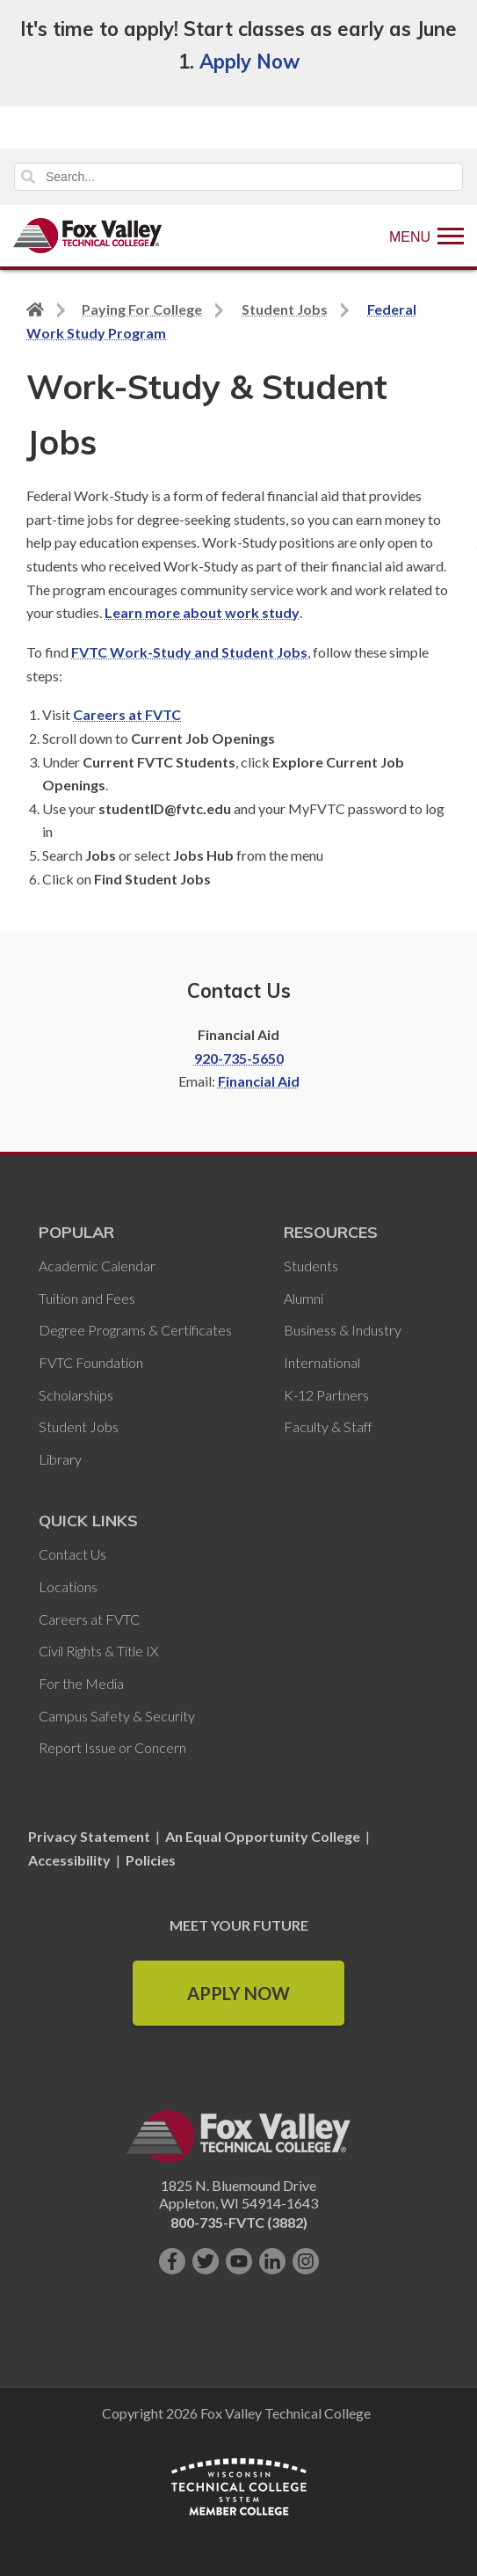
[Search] (238, 177)
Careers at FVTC (127, 714)
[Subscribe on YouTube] (239, 2261)
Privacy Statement (90, 1836)
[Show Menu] (426, 235)
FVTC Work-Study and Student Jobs (189, 652)
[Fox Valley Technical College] (88, 235)
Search (28, 177)
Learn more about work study (202, 612)
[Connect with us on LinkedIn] (272, 2261)
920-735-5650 (239, 1058)
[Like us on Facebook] (172, 2261)
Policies (151, 1860)
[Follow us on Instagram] (306, 2261)
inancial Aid (263, 1081)
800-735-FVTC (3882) (238, 2222)
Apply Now (249, 61)
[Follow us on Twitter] (205, 2261)
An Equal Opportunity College (262, 1836)
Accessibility (69, 1860)
